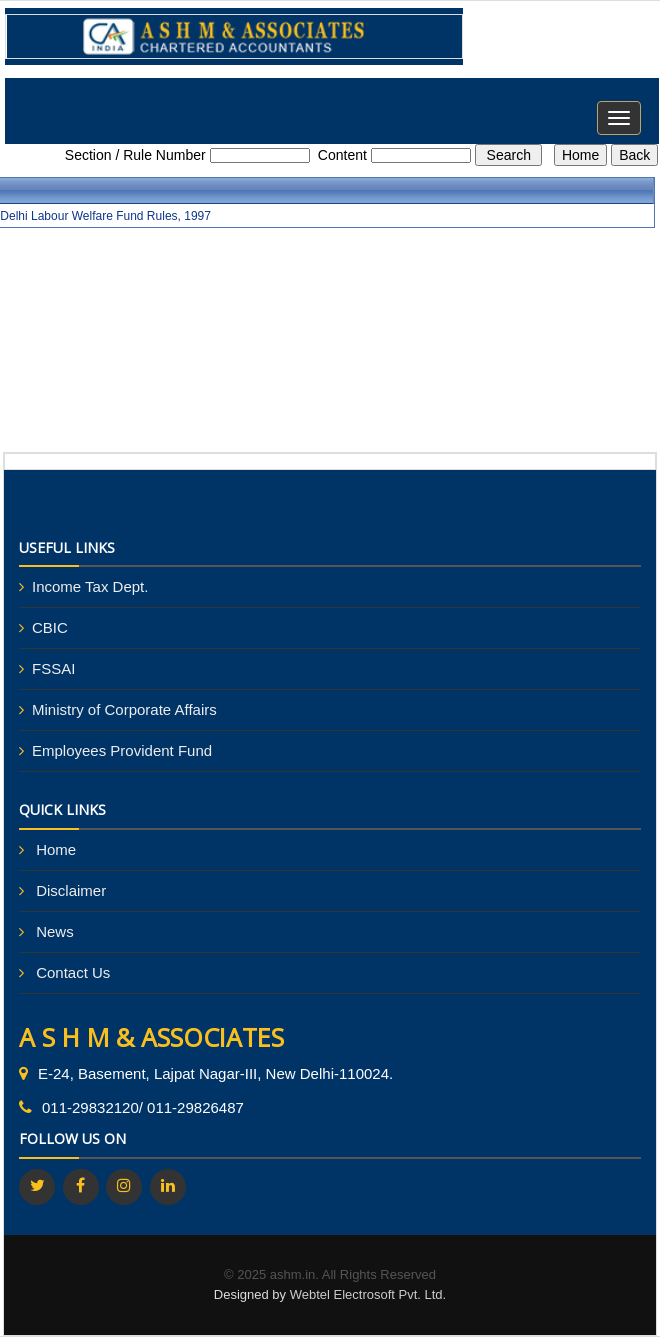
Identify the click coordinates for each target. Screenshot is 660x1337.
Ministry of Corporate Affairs (124, 709)
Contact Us (73, 972)
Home (56, 849)
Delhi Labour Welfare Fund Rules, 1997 (105, 216)
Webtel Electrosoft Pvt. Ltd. (368, 1294)
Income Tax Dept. (90, 586)
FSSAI (53, 668)
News (55, 931)
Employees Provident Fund (122, 750)
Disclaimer (71, 890)
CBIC (50, 627)
